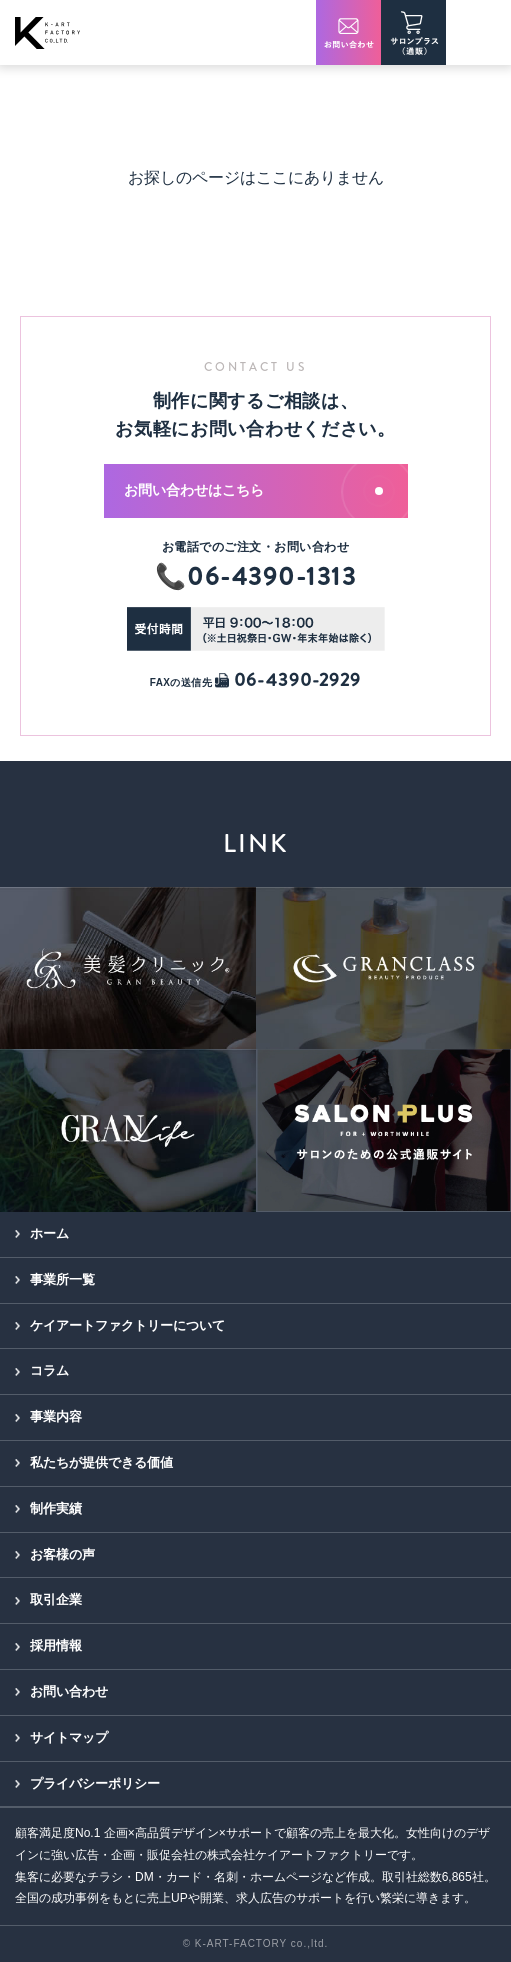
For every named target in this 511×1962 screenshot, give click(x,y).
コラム (49, 1370)
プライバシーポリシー (95, 1783)
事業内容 (56, 1416)
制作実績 (56, 1508)
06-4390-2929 (288, 680)
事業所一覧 (62, 1279)
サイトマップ (69, 1737)
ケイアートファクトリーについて (127, 1325)
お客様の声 (62, 1554)
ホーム (49, 1233)
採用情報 (56, 1645)
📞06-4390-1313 (256, 577)
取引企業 (56, 1599)
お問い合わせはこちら (253, 490)
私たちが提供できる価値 (101, 1462)
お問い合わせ (69, 1691)
